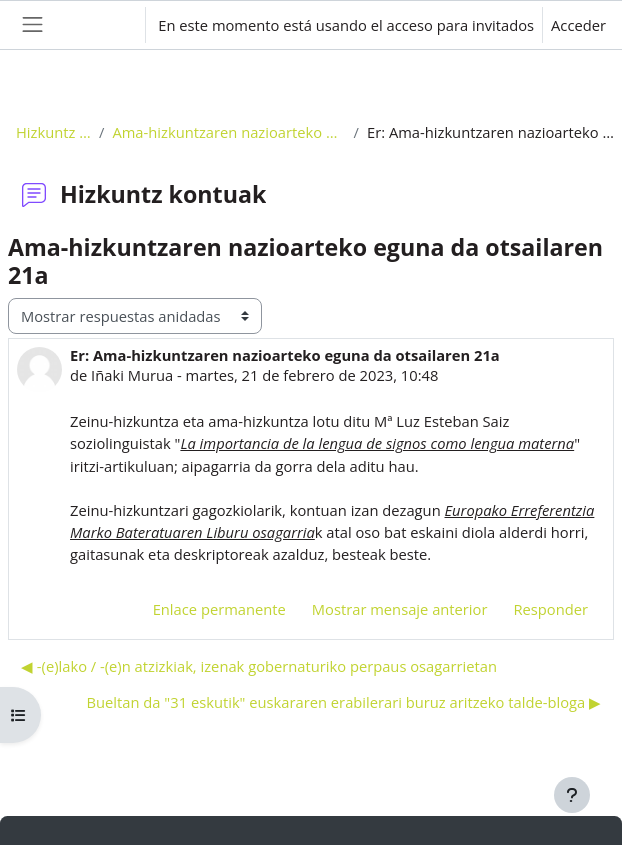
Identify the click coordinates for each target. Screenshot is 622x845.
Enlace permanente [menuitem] (219, 609)
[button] (110, 25)
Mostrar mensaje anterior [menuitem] (400, 609)
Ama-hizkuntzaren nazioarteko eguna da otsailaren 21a (228, 132)
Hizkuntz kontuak (53, 132)
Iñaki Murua (132, 375)
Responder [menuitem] (550, 609)
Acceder (578, 25)
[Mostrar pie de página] (572, 795)
